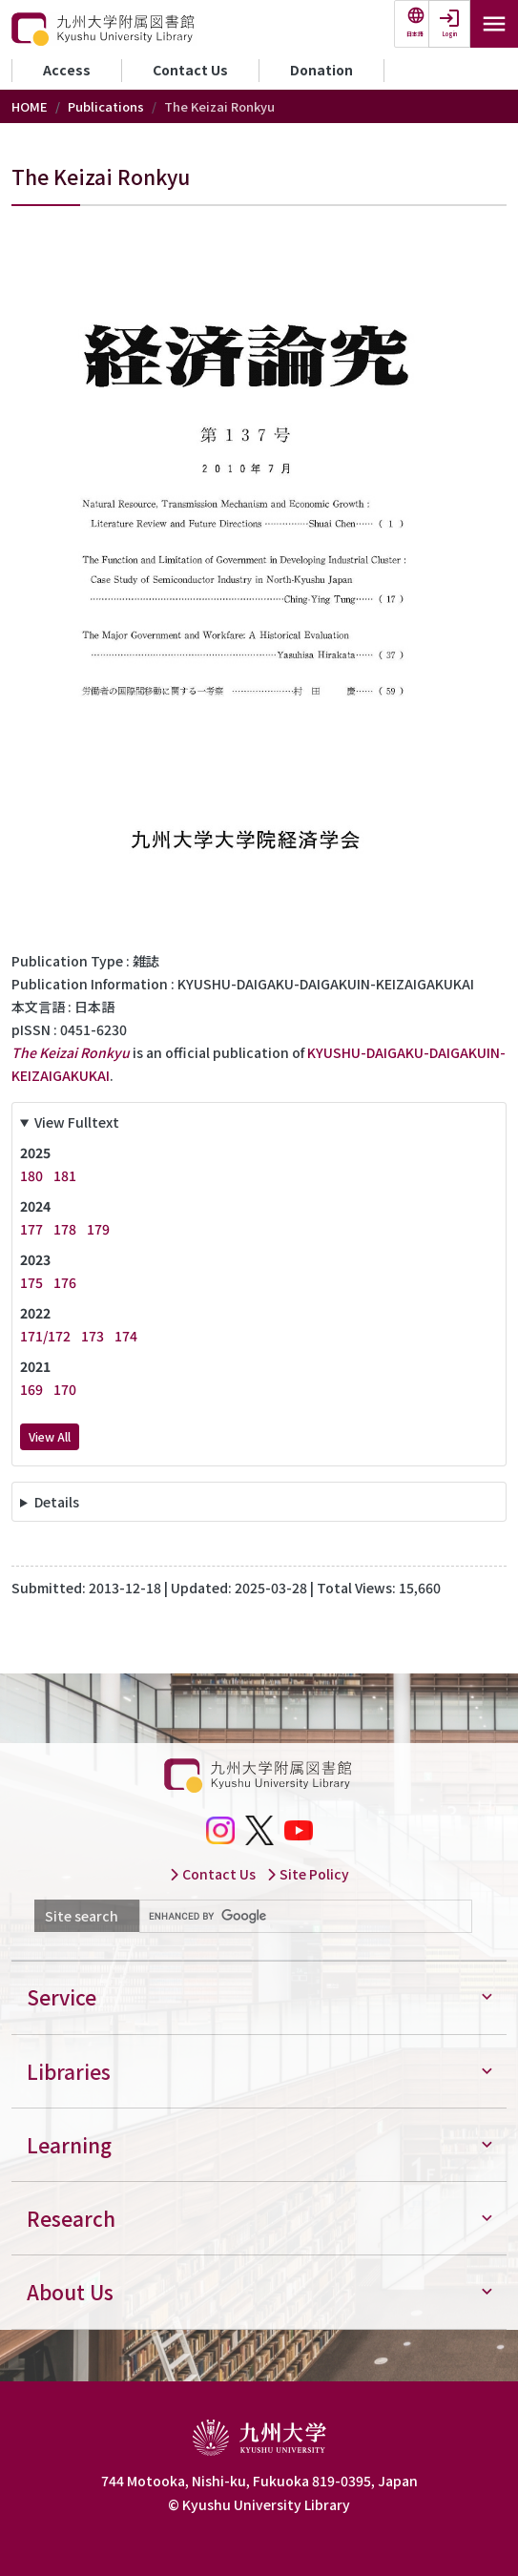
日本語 (415, 34)
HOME (29, 106)
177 (31, 1228)
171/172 (45, 1335)
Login (450, 34)
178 (64, 1228)
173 (92, 1335)
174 (125, 1335)
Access (67, 69)
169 (31, 1389)
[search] (304, 1916)
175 (31, 1282)
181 (64, 1175)
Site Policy (307, 1873)
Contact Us (190, 69)
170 (64, 1389)
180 (31, 1175)
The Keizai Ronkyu (70, 1052)
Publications (106, 106)
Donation (321, 69)
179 (98, 1228)
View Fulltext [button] (76, 1122)
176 (64, 1282)
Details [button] (56, 1501)
